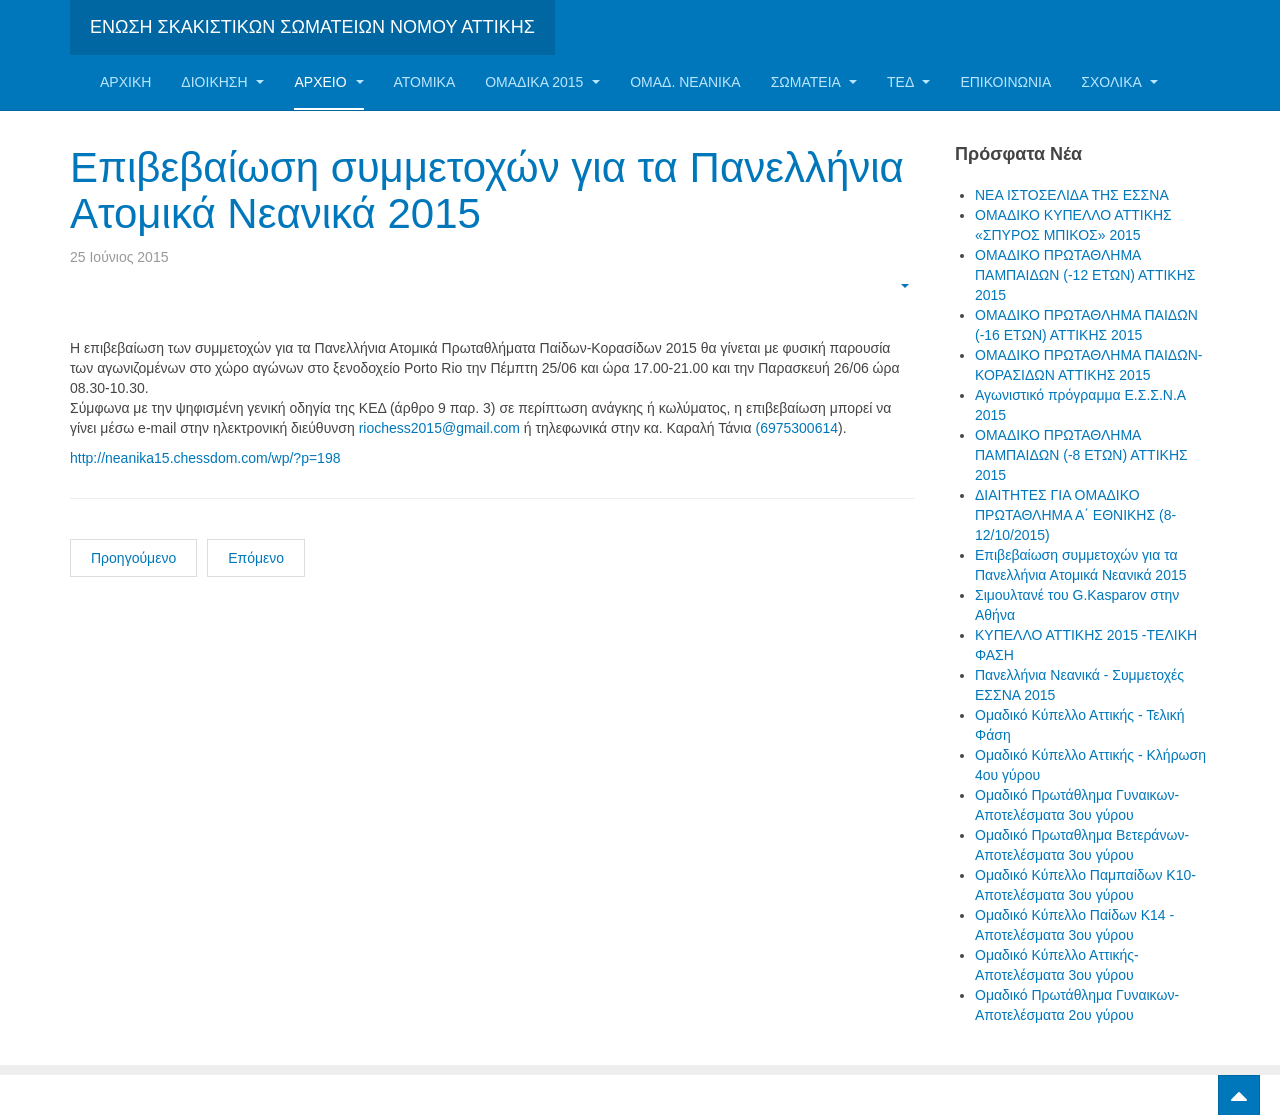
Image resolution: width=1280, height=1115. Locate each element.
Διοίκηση (222, 82)
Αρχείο (328, 82)
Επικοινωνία (1005, 82)
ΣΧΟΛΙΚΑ (1119, 82)
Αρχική (125, 82)
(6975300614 (796, 428)
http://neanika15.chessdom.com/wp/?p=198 (205, 458)
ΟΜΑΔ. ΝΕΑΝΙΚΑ (685, 82)
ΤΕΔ (908, 82)
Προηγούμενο (133, 558)
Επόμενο (256, 558)
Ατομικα (425, 82)
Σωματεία (814, 82)
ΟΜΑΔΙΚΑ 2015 (542, 82)
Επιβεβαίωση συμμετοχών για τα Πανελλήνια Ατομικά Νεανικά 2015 (487, 190)
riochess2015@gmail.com (439, 428)
